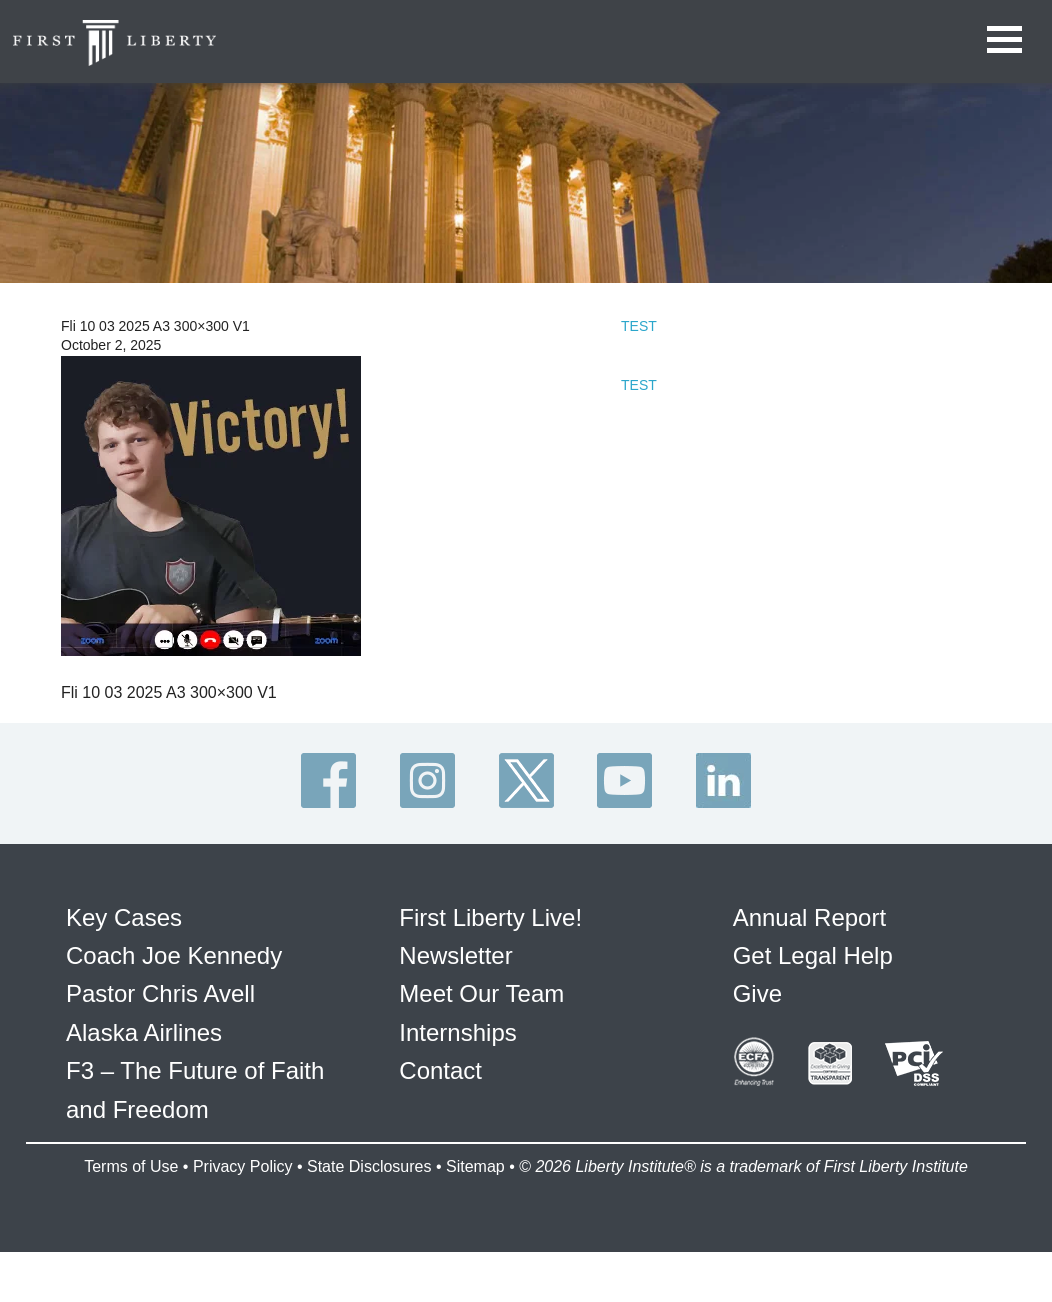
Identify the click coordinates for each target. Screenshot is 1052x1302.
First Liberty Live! (490, 917)
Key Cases (124, 917)
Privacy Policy (243, 1166)
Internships (457, 1032)
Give (757, 993)
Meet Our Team (481, 993)
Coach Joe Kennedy (174, 955)
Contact (440, 1070)
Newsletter (455, 955)
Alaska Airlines (144, 1032)
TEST (639, 326)
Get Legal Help (813, 955)
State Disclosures (369, 1166)
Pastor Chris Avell (160, 993)
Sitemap (475, 1166)
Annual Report (809, 917)
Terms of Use (131, 1166)
